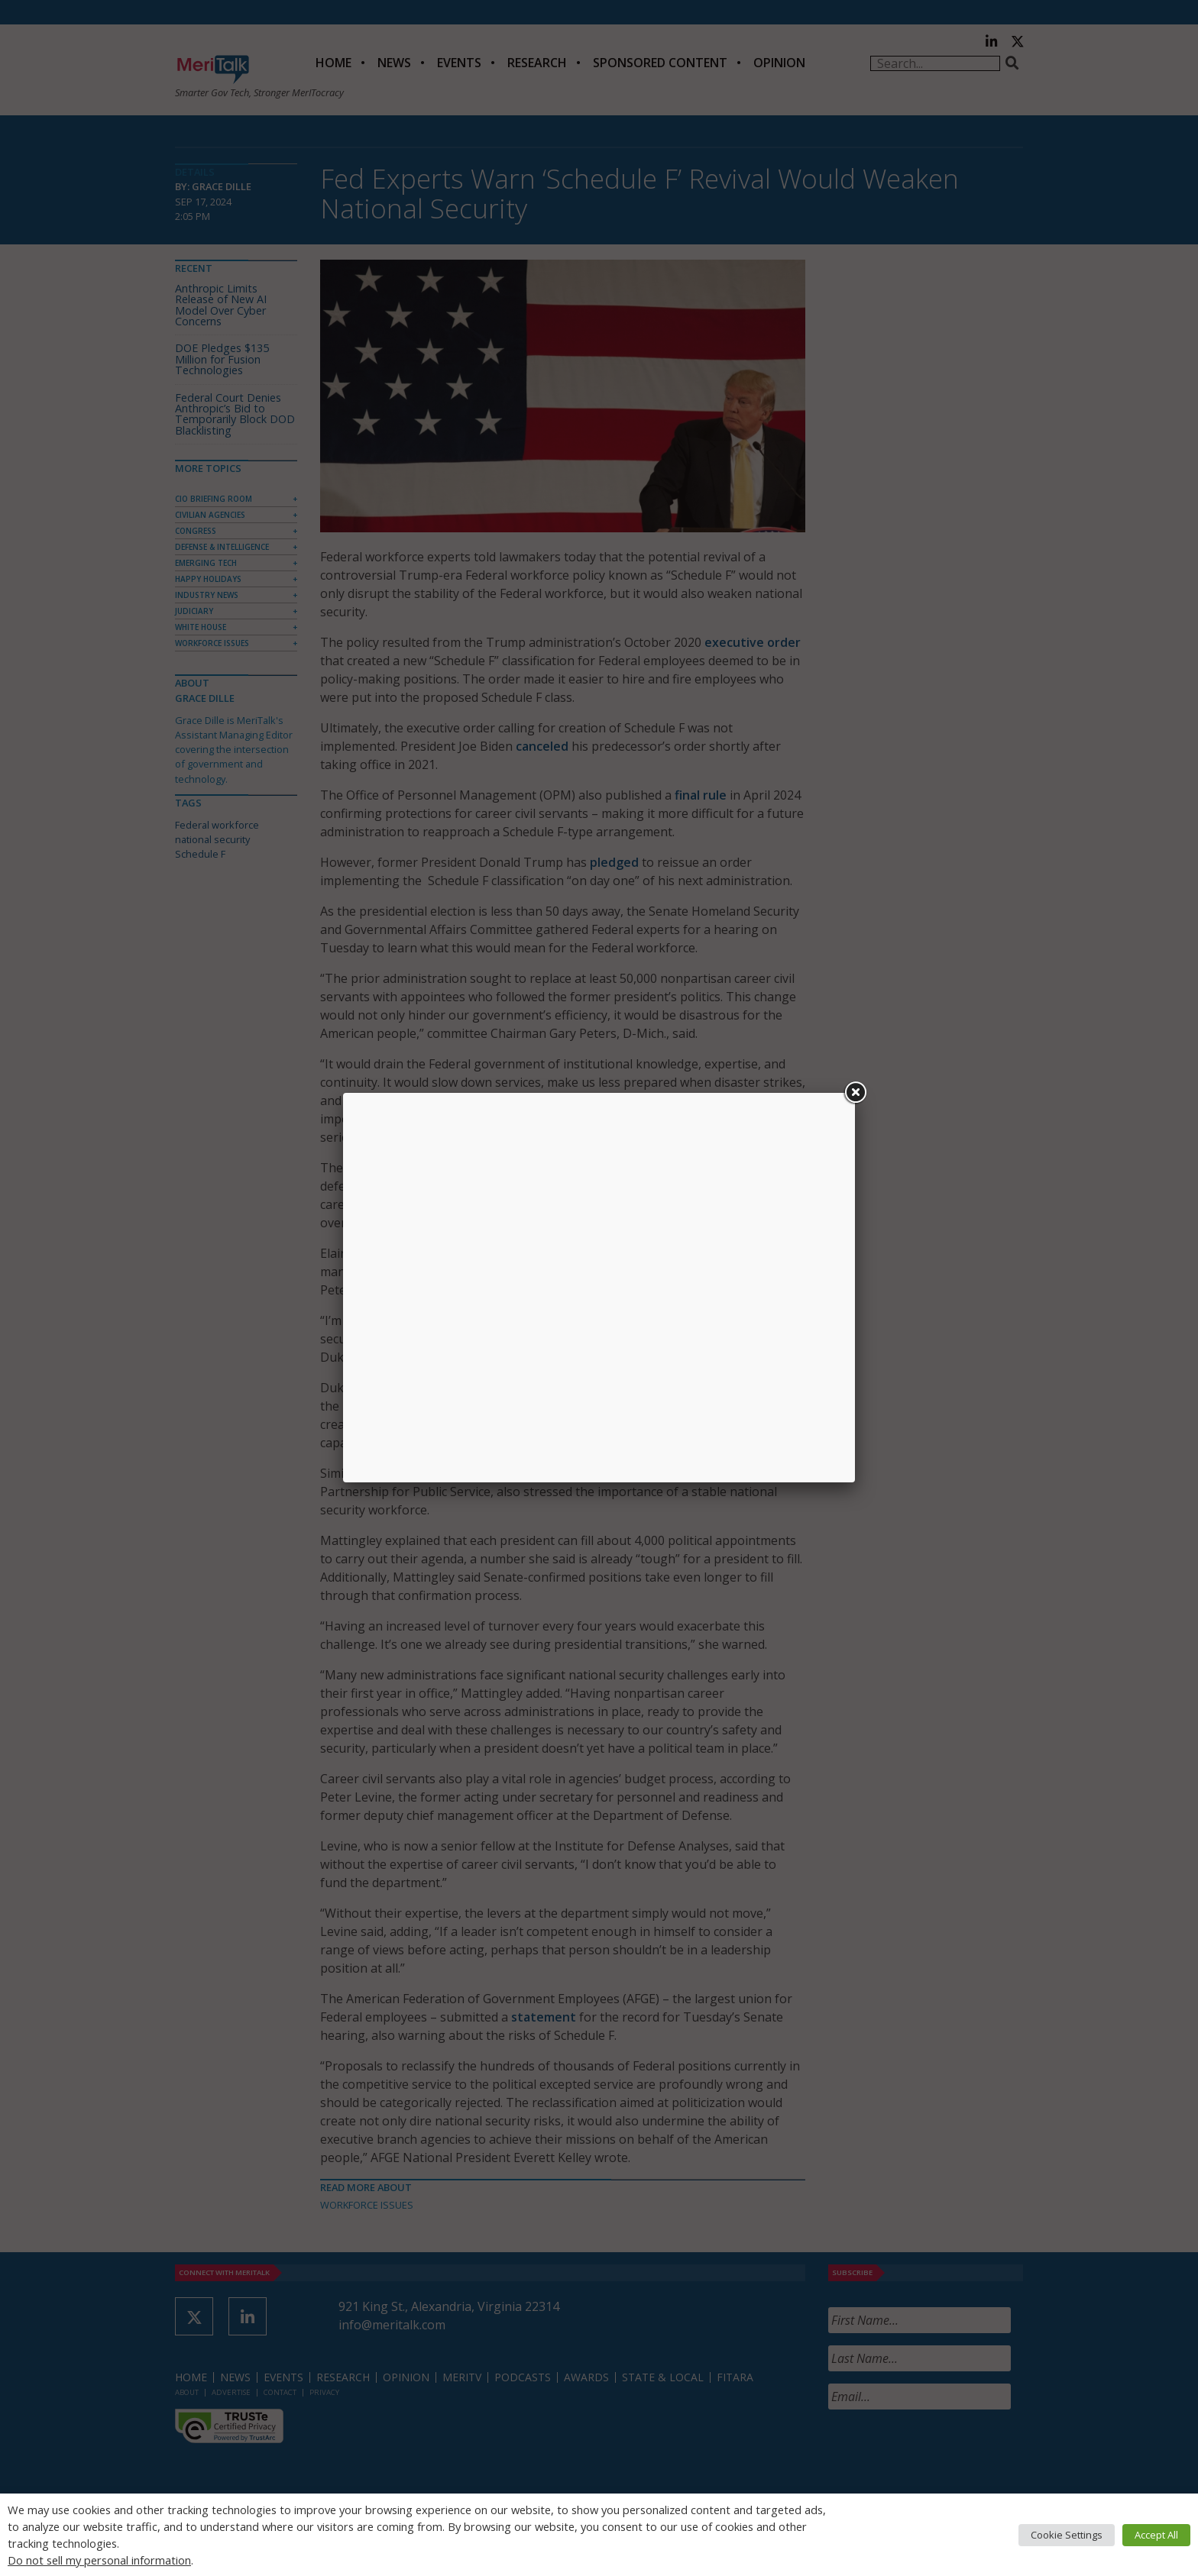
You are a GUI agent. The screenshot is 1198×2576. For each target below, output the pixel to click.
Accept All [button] (1156, 2535)
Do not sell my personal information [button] (99, 2560)
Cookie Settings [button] (1066, 2535)
